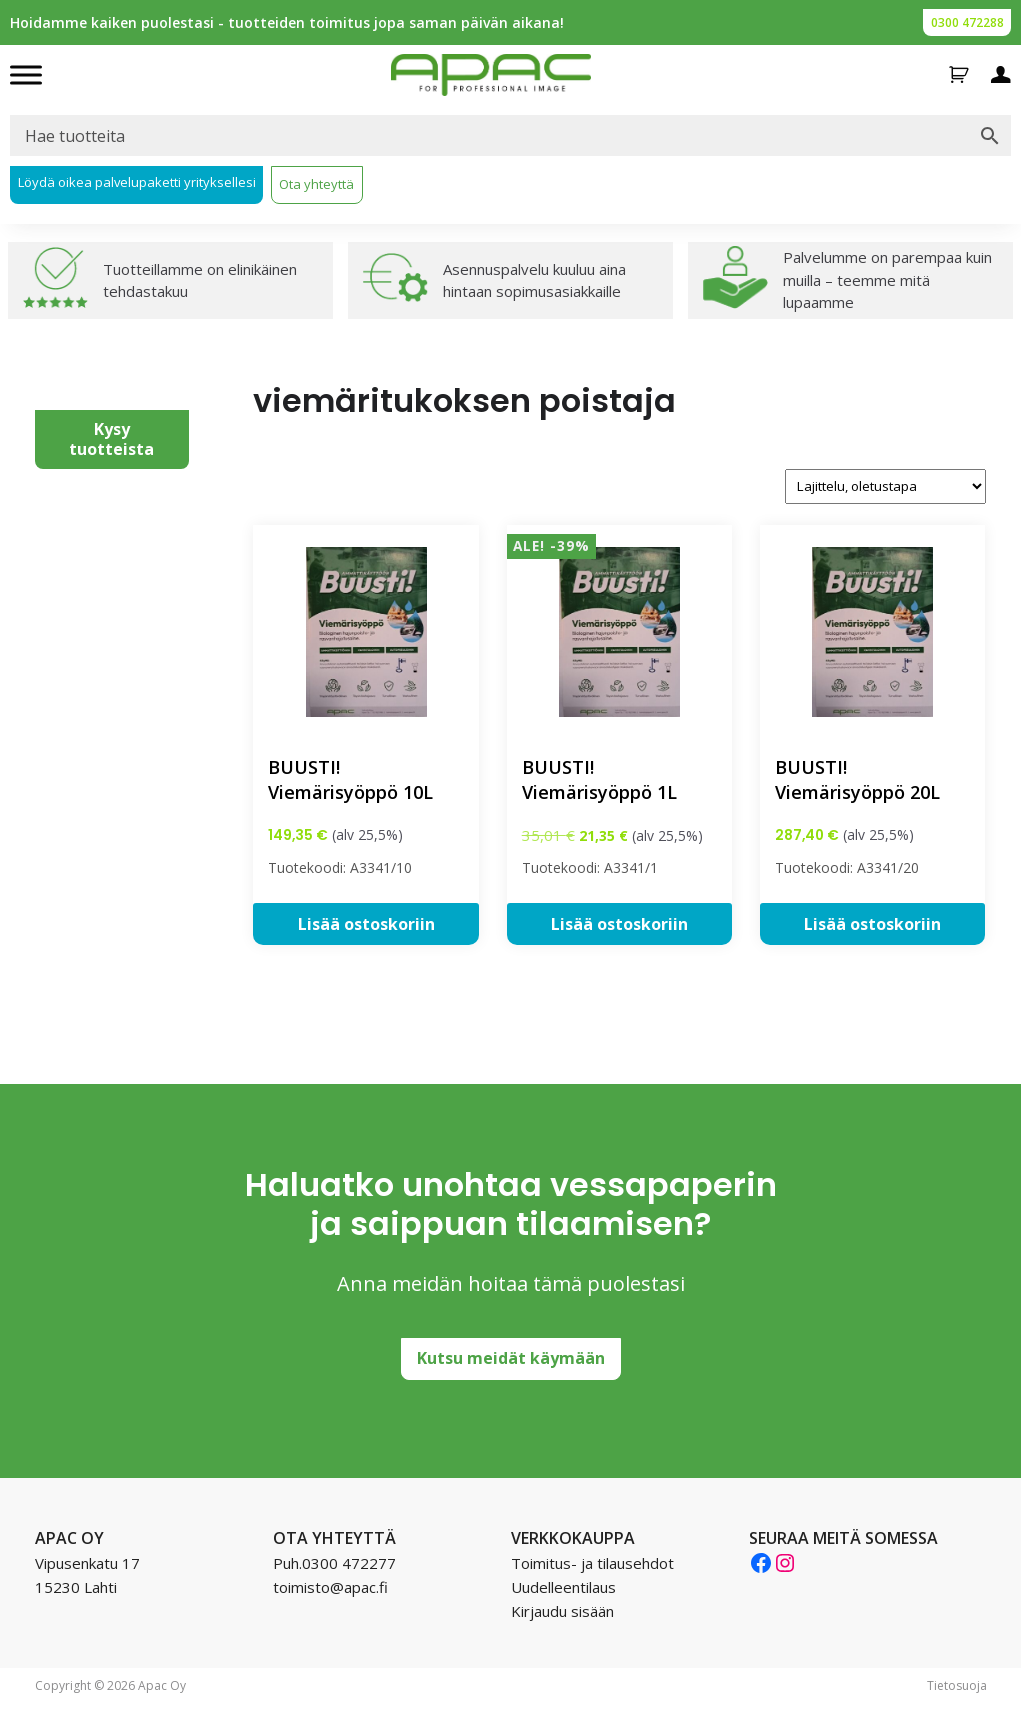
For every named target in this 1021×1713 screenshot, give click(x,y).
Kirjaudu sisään (562, 1611)
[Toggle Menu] (26, 74)
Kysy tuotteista (111, 438)
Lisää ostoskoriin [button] (366, 924)
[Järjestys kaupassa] (885, 486)
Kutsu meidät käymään (511, 1358)
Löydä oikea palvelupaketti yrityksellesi (137, 182)
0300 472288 (967, 22)
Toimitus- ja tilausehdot (592, 1563)
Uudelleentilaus (563, 1587)
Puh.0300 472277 (334, 1563)
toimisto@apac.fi (330, 1587)
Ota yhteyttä (316, 184)
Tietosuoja (957, 1685)
